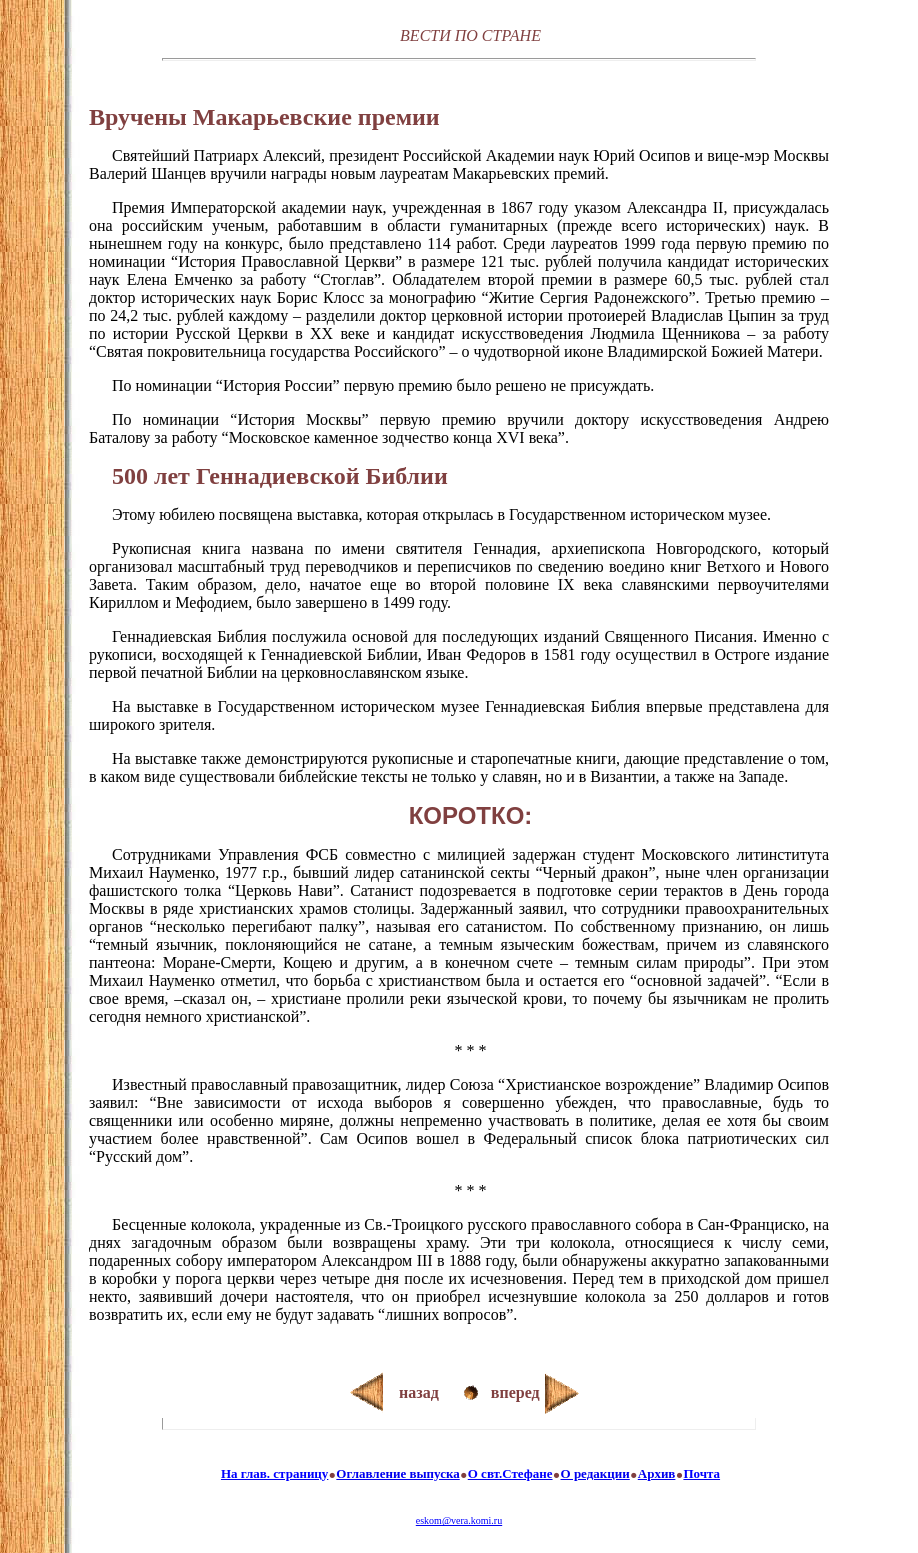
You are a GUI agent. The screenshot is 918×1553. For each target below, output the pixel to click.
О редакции (595, 1473)
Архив (657, 1473)
